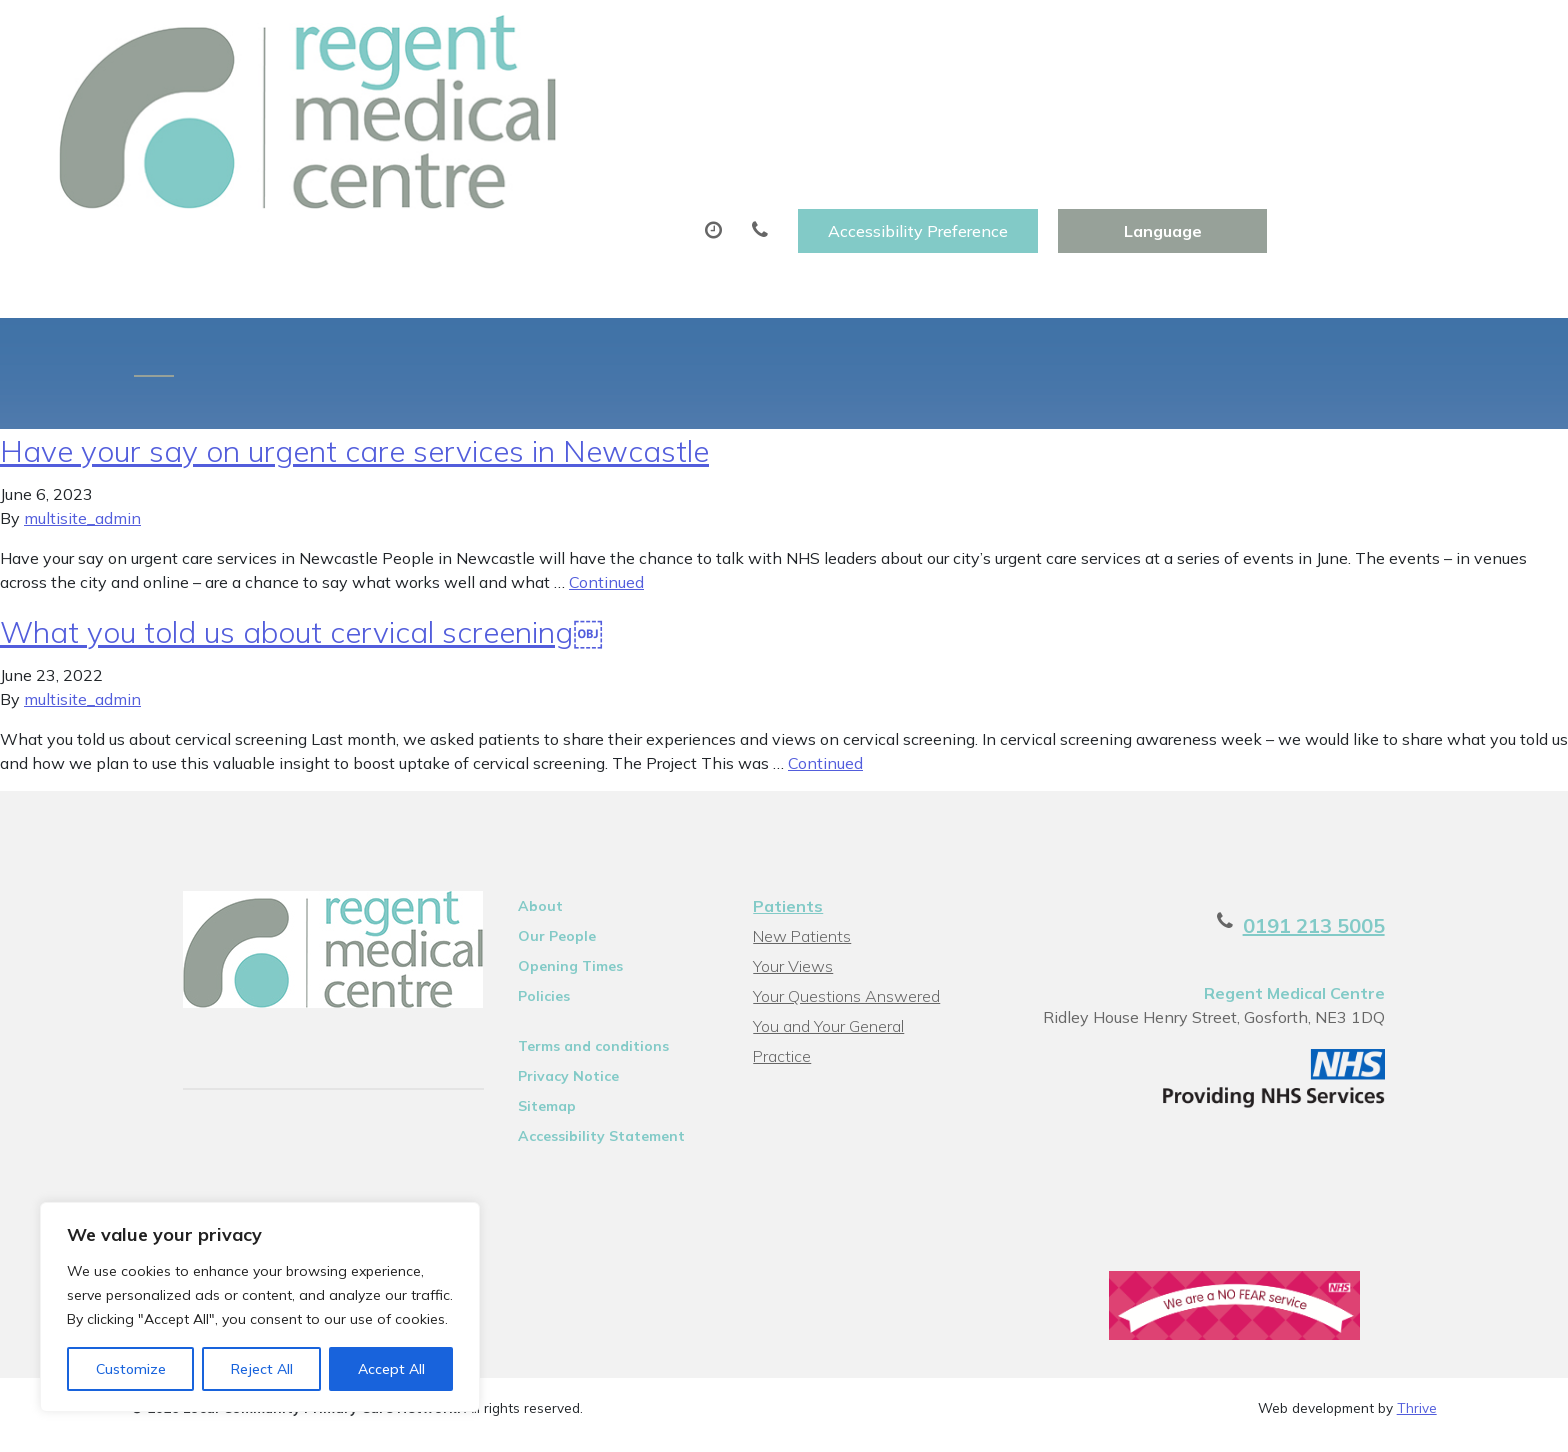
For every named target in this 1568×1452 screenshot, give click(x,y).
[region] (260, 1307)
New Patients (1179, 99)
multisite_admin (82, 429)
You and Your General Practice (857, 937)
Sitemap (524, 1017)
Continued (606, 493)
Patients (786, 817)
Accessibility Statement (578, 1047)
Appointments (539, 99)
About (369, 99)
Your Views (791, 877)
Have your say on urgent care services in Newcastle (354, 362)
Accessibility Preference (1160, 37)
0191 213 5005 (1366, 836)
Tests (1040, 99)
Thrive (1417, 1325)
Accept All (391, 1369)
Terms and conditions (570, 957)
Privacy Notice (545, 987)
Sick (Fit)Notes (897, 99)
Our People (534, 847)
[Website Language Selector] (1404, 37)
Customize (131, 1369)
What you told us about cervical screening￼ (301, 543)
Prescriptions (724, 99)
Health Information (1383, 99)
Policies (521, 907)
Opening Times (547, 877)
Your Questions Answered (844, 907)
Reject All (262, 1369)
